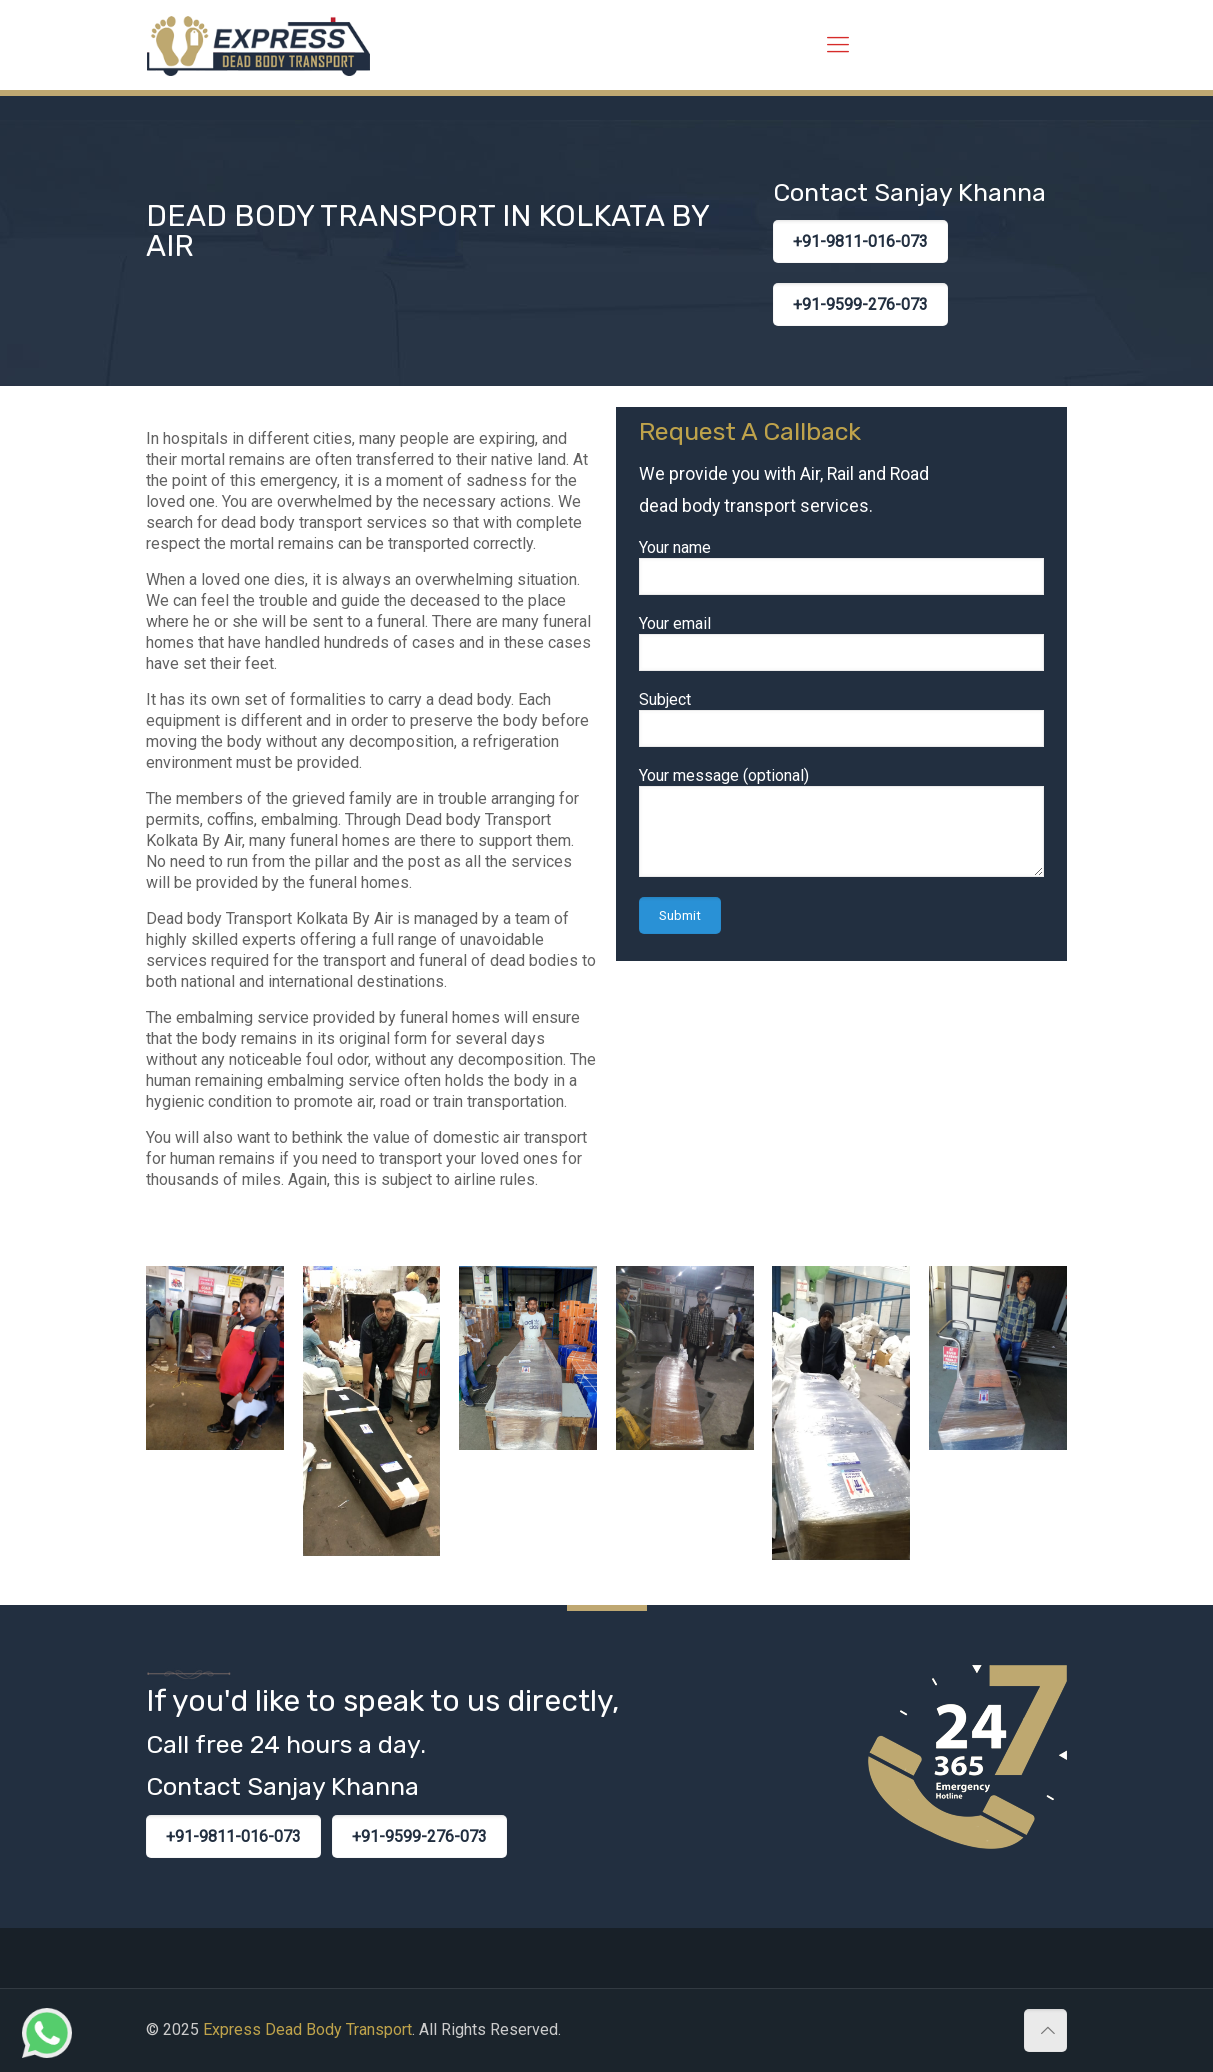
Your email (841, 642)
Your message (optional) (841, 821)
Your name (841, 566)
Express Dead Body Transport (307, 2029)
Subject (841, 718)
